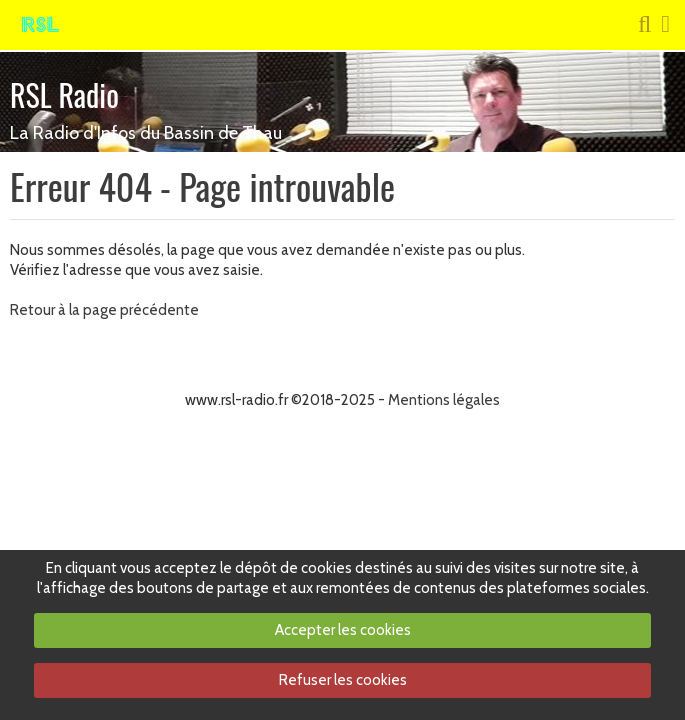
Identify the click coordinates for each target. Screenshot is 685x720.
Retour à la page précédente (104, 310)
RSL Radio (64, 94)
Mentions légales (444, 400)
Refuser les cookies (343, 680)
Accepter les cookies (343, 630)
